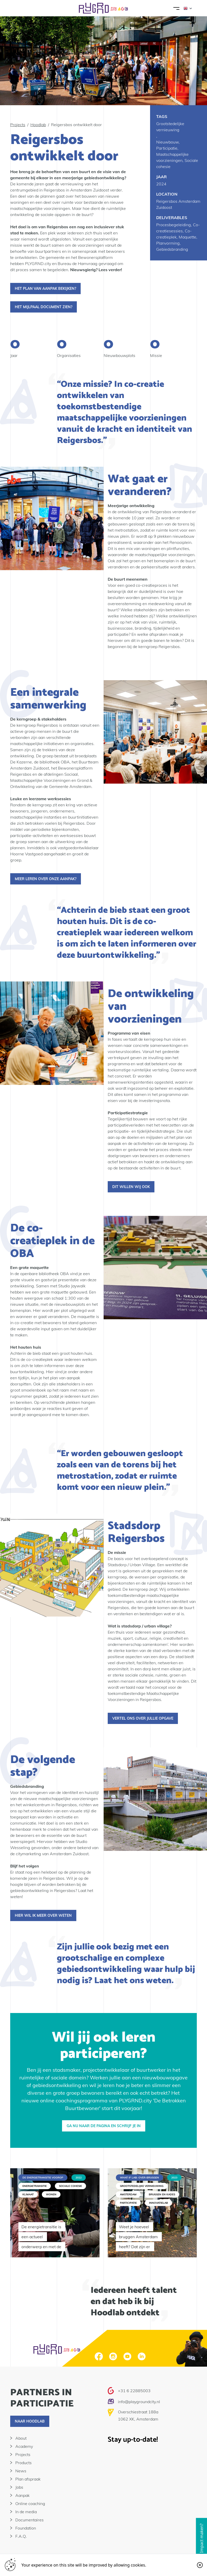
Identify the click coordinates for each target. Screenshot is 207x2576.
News (20, 2470)
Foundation (25, 2528)
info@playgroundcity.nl (139, 2401)
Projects (22, 2454)
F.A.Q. (21, 2536)
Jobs (19, 2487)
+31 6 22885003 (134, 2390)
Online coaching (30, 2503)
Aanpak (22, 2495)
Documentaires (29, 2519)
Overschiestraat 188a (138, 2411)
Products (23, 2462)
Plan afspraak (28, 2479)
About (21, 2438)
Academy (24, 2446)
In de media (26, 2511)
